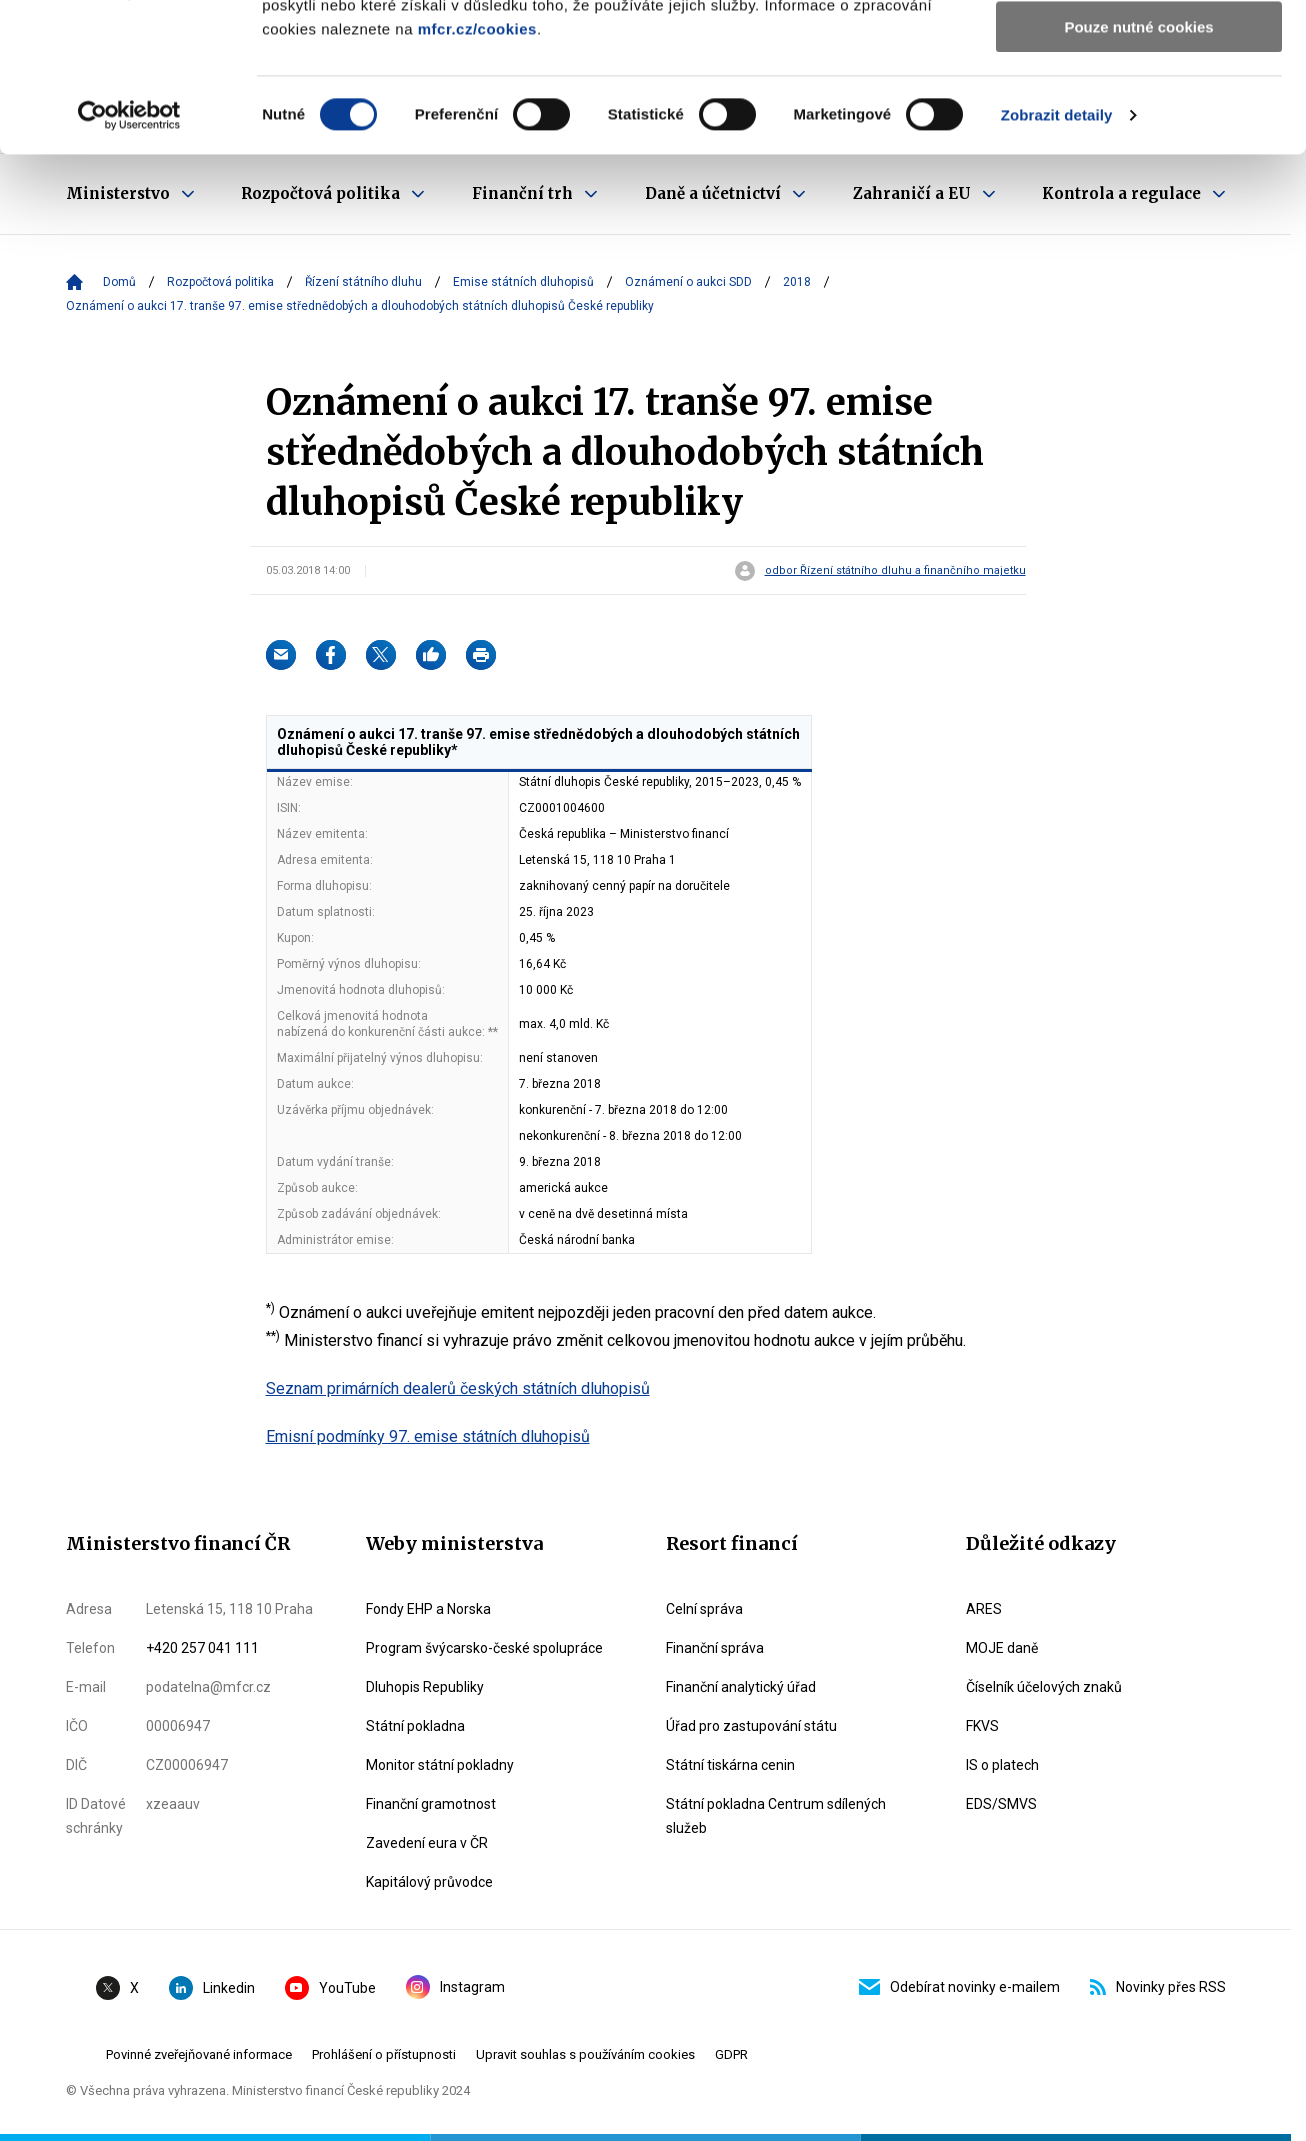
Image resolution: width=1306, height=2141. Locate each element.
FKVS (982, 1726)
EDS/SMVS (1001, 1804)
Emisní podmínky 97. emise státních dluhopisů (428, 1436)
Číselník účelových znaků (1044, 1687)
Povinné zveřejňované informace (199, 2054)
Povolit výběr (1139, 108)
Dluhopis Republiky (425, 1687)
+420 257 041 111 (202, 1648)
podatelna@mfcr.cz (208, 1687)
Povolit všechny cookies (1139, 49)
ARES (984, 1609)
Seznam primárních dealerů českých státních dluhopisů (458, 1388)
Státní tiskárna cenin (730, 1765)
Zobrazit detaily (1057, 254)
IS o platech (1002, 1765)
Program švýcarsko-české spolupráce (484, 1648)
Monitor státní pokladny (440, 1765)
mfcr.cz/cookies (477, 168)
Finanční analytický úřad (741, 1687)
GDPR (731, 2054)
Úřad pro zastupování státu (751, 1726)
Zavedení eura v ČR (427, 1843)
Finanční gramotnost (431, 1804)
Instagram (455, 1987)
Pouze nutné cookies (1138, 166)
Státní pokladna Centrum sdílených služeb (776, 1816)
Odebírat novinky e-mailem (959, 1987)
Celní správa (704, 1609)
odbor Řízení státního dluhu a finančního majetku (895, 571)
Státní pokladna (415, 1726)
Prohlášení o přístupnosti (384, 2054)
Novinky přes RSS (1158, 1987)
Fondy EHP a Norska (428, 1609)
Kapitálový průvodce (429, 1882)
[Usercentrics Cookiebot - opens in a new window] (129, 255)
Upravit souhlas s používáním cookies (585, 2054)
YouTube (330, 1988)
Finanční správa (715, 1648)
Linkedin (212, 1988)
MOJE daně (1002, 1648)
